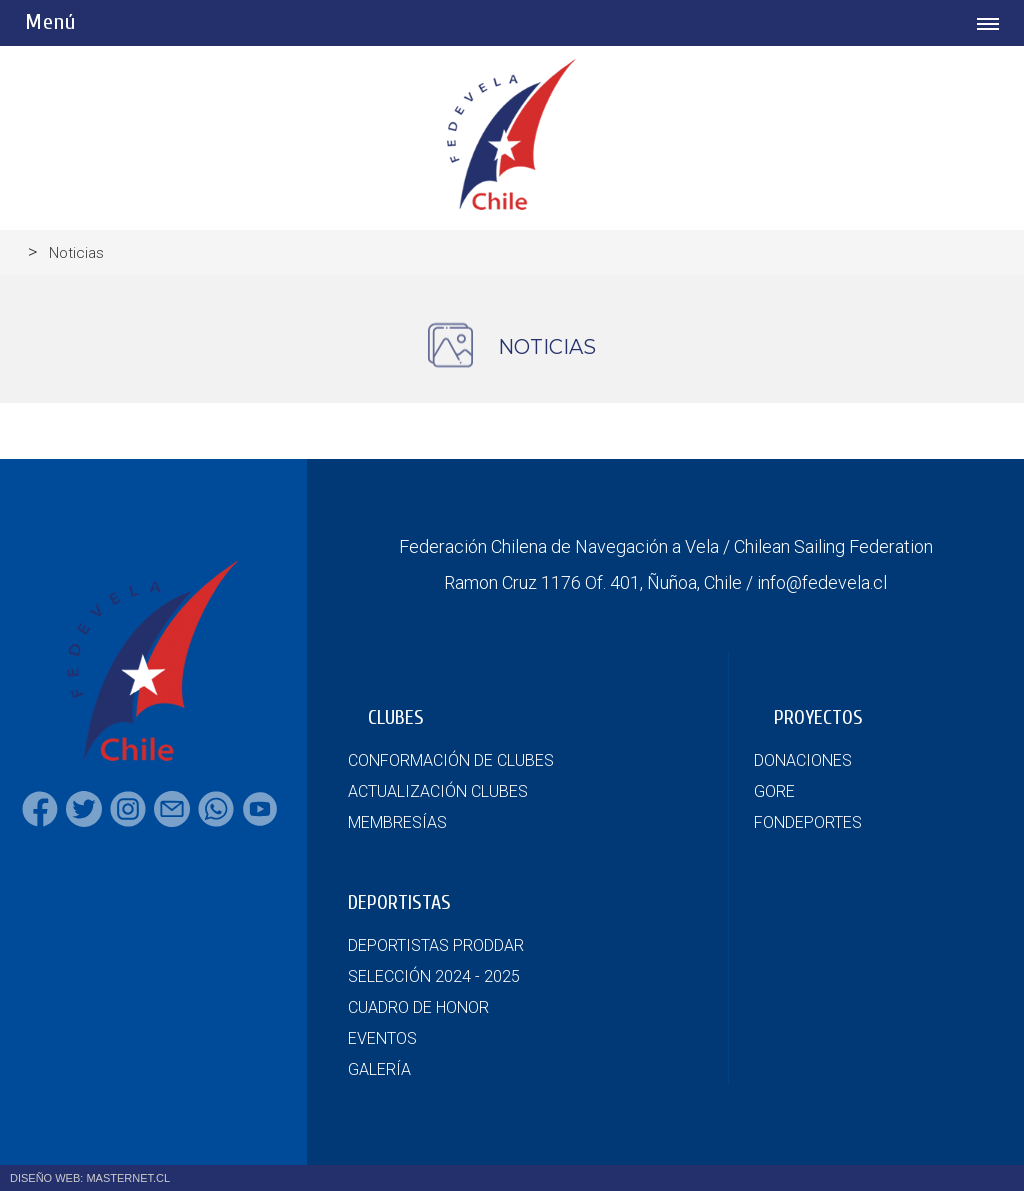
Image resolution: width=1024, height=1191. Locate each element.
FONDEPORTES (808, 822)
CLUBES (396, 717)
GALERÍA (379, 1069)
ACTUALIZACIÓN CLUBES (438, 791)
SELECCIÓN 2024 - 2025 (434, 976)
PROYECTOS (818, 717)
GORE (774, 791)
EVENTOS (382, 1038)
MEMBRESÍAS (397, 822)
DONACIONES (803, 760)
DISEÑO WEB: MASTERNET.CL (90, 1178)
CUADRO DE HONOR (418, 1007)
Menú (50, 22)
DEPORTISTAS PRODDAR (436, 945)
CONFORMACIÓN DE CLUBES (451, 760)
